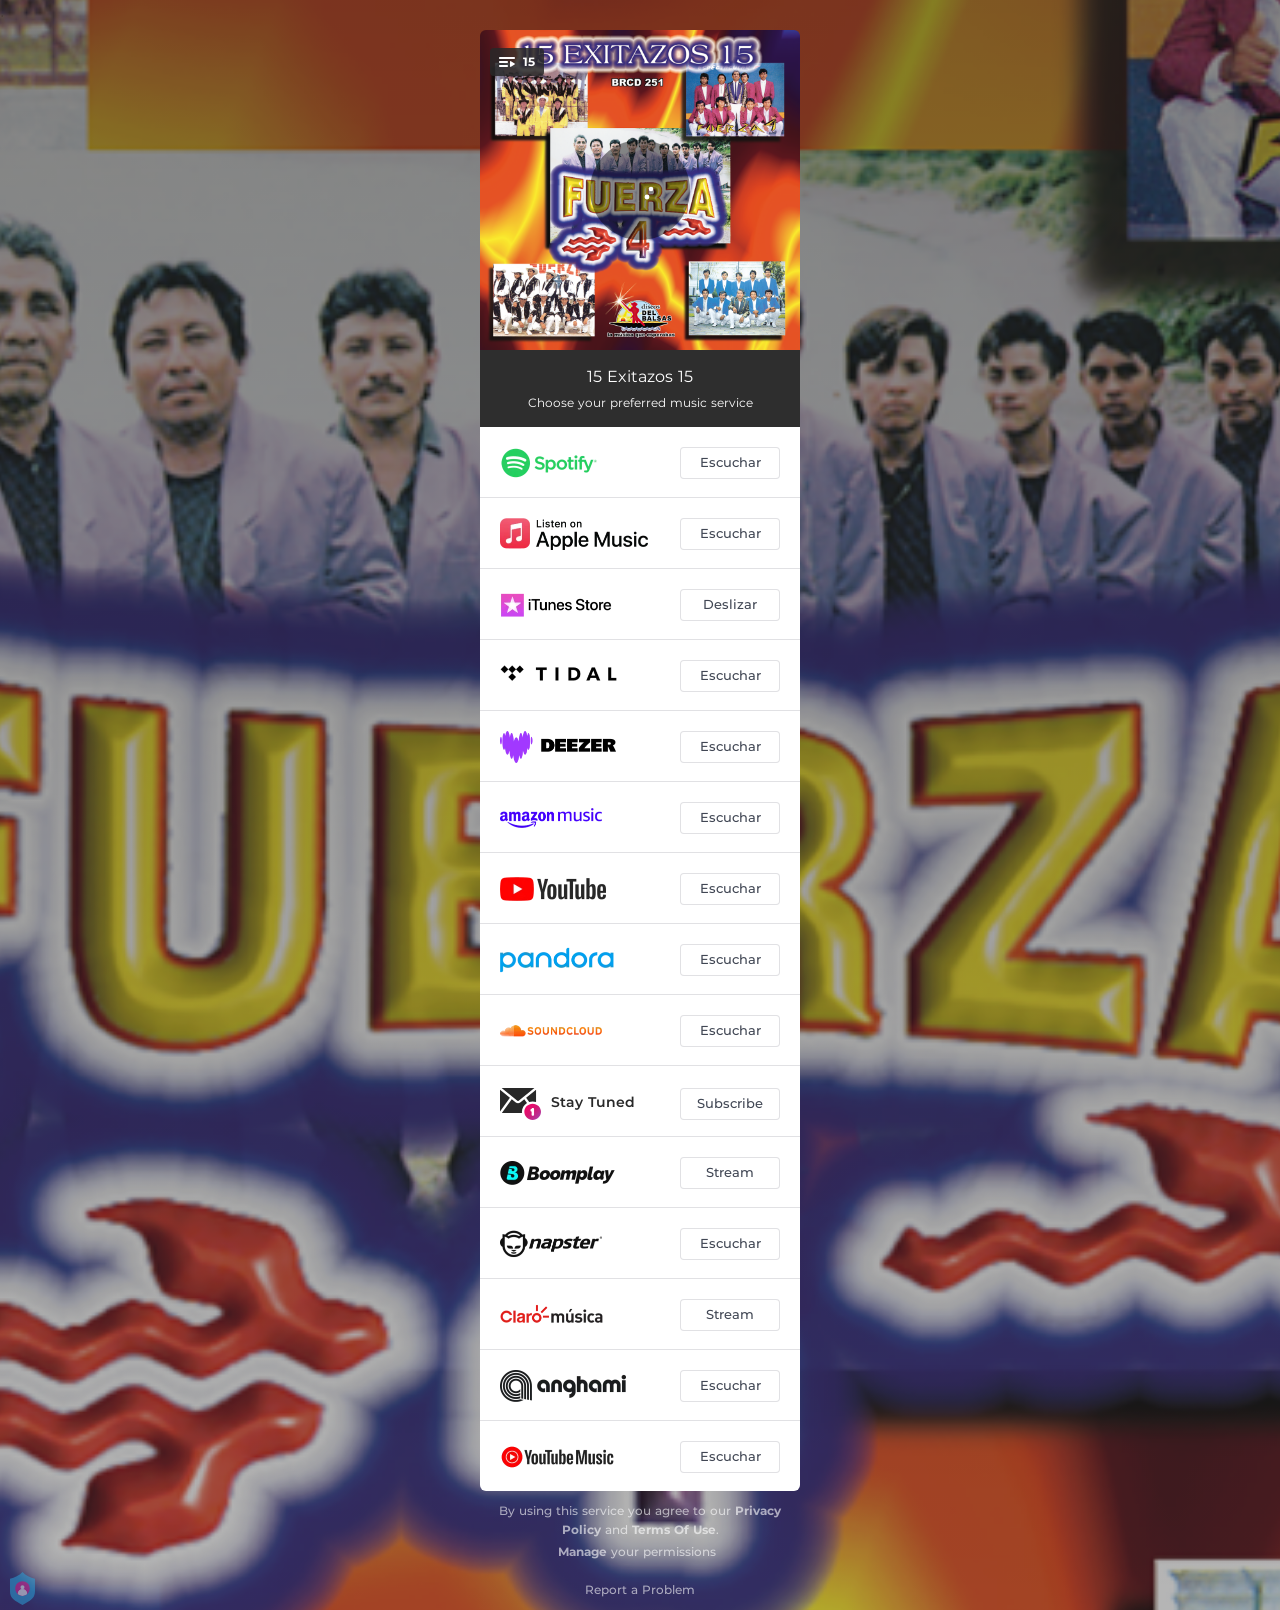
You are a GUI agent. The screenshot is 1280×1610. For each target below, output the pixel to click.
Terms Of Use (674, 1529)
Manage (582, 1551)
